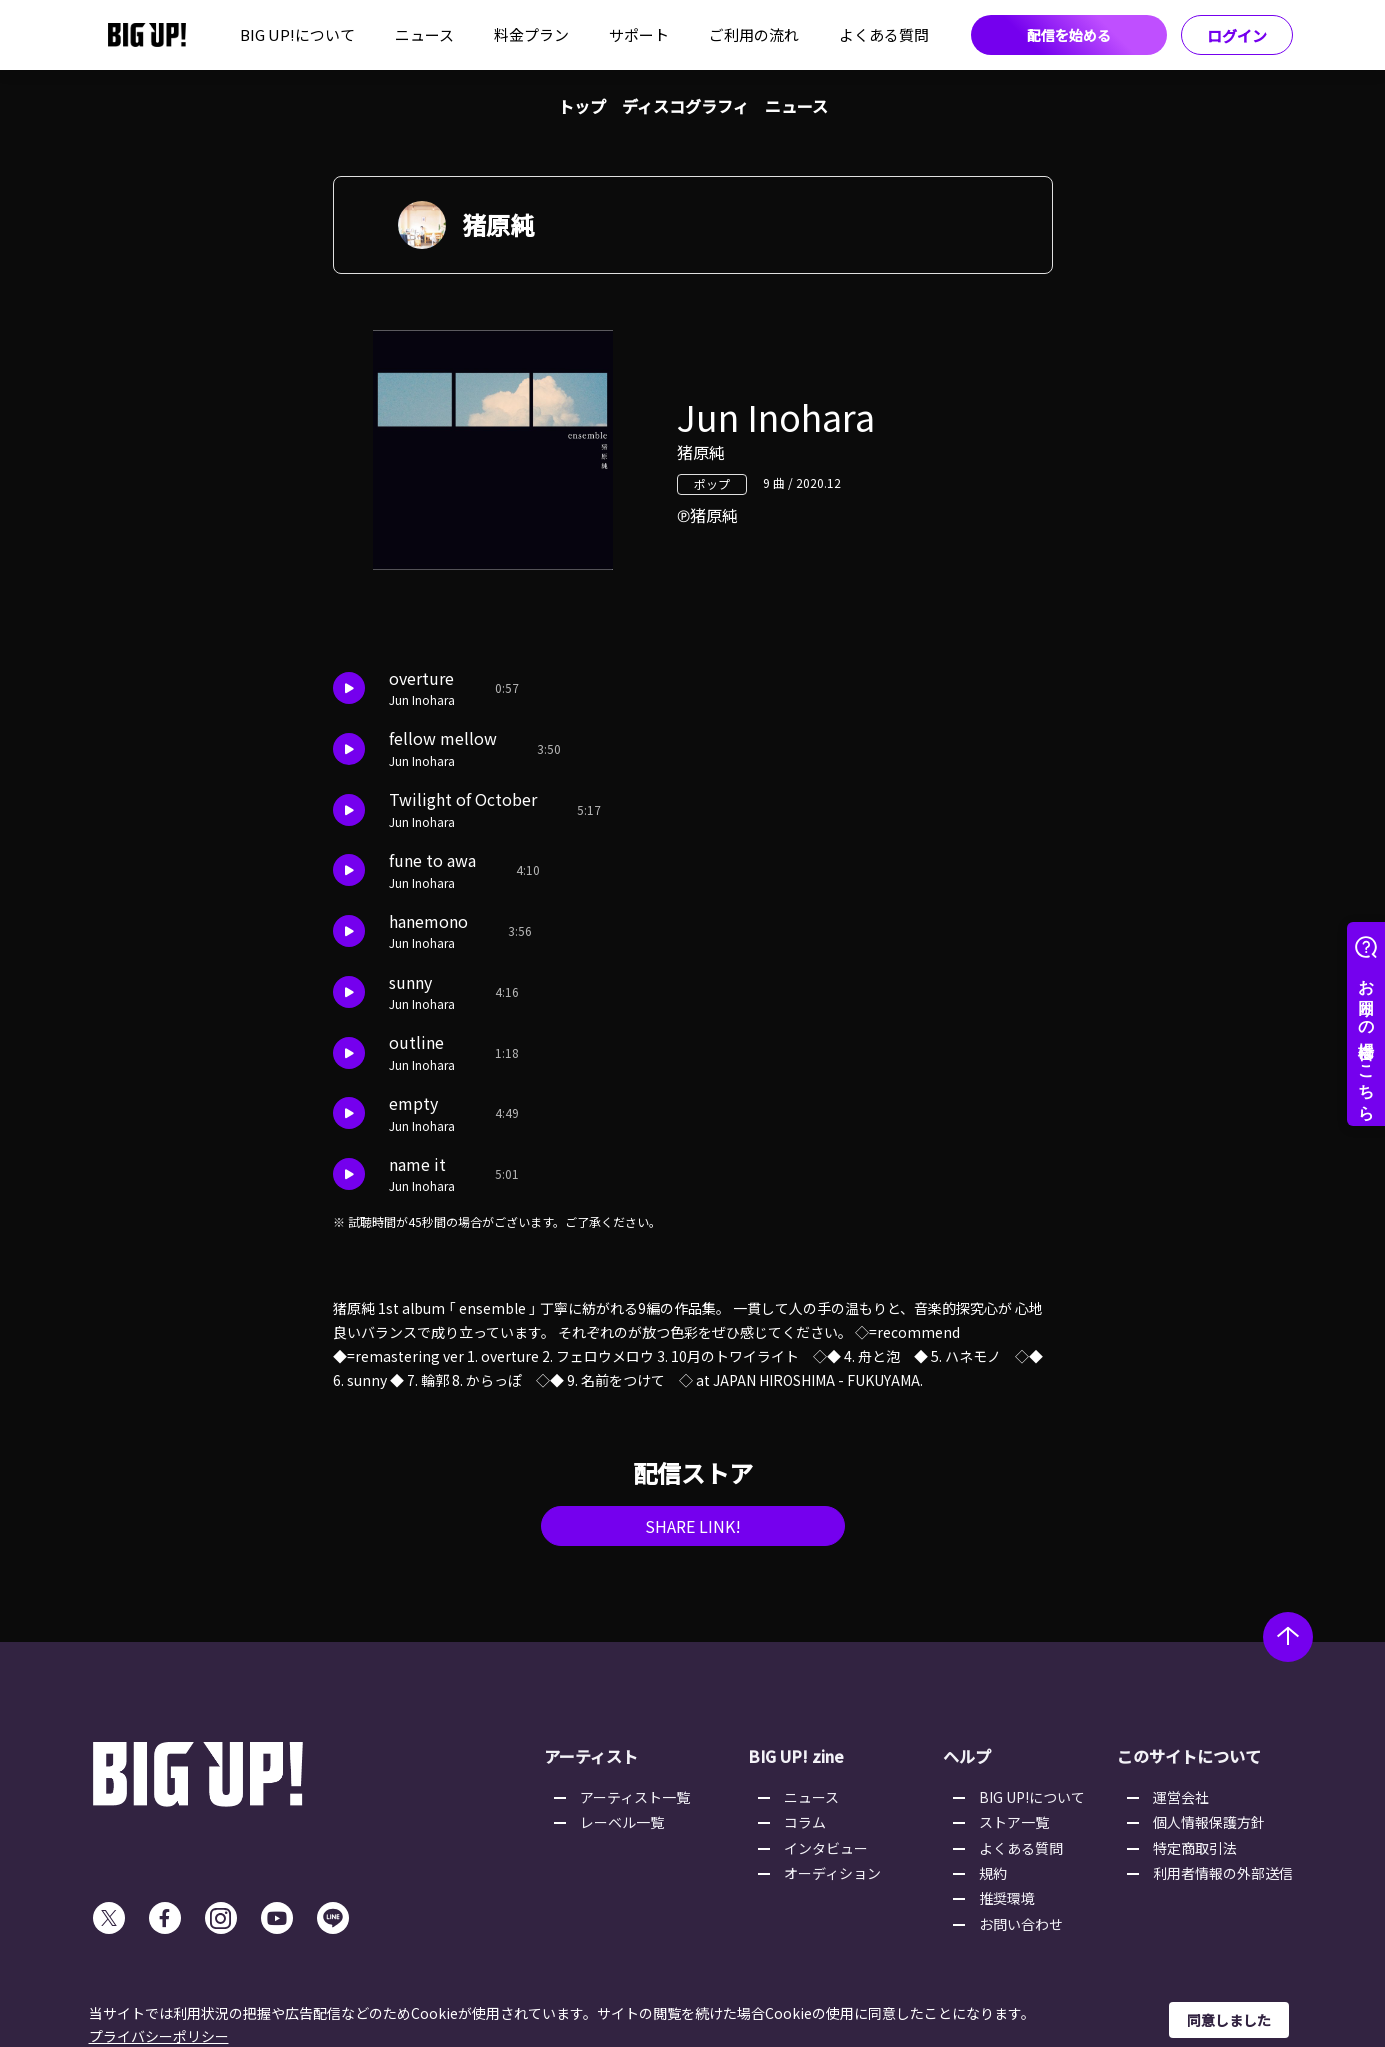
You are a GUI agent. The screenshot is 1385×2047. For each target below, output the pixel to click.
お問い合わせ (1021, 1924)
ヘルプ (967, 1756)
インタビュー (826, 1848)
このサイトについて (1189, 1756)
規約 (993, 1873)
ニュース (424, 34)
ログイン (1237, 35)
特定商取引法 (1195, 1848)
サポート (639, 34)
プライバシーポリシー (159, 2036)
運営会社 (1181, 1797)
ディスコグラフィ (685, 106)
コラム (805, 1822)
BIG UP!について (297, 34)
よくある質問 (884, 34)
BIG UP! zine (796, 1756)
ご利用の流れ (754, 34)
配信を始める (1069, 35)
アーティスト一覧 (635, 1797)
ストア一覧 (1014, 1822)
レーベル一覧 (622, 1822)
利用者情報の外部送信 (1223, 1873)
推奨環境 (1007, 1898)
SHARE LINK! (693, 1526)
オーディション (832, 1873)
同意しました (1229, 2020)
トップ (582, 106)
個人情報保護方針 (1209, 1822)
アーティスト (591, 1756)
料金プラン (531, 34)
